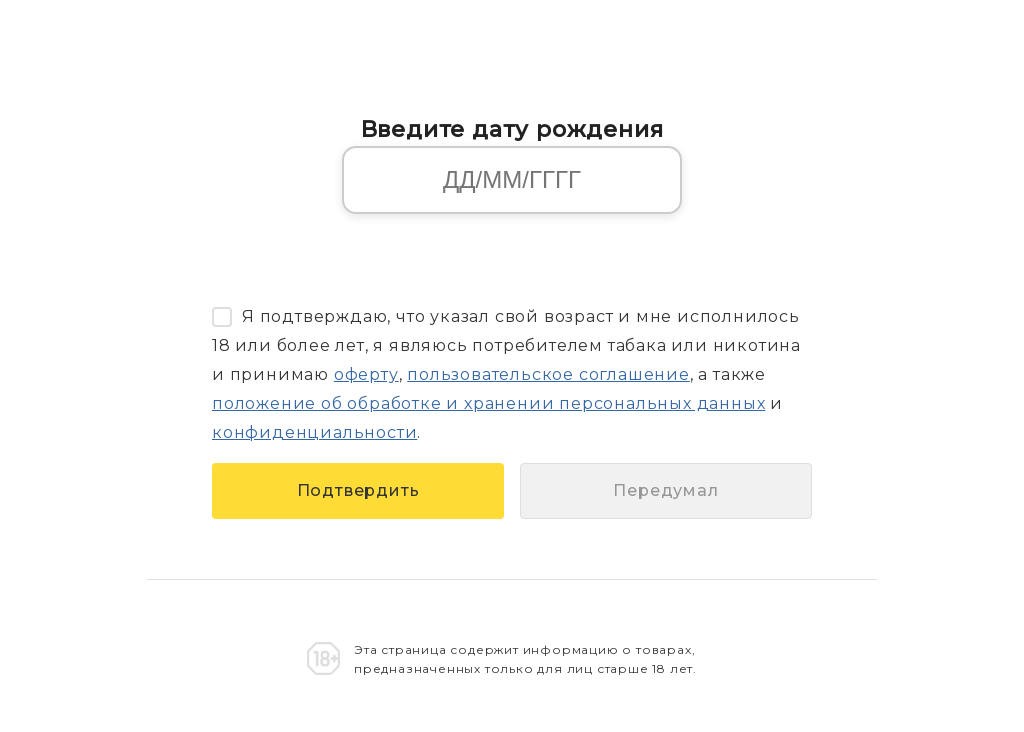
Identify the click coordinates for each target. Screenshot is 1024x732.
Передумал (665, 490)
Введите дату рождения (512, 129)
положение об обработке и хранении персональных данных (488, 403)
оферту (366, 374)
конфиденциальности (314, 432)
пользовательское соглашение (548, 374)
